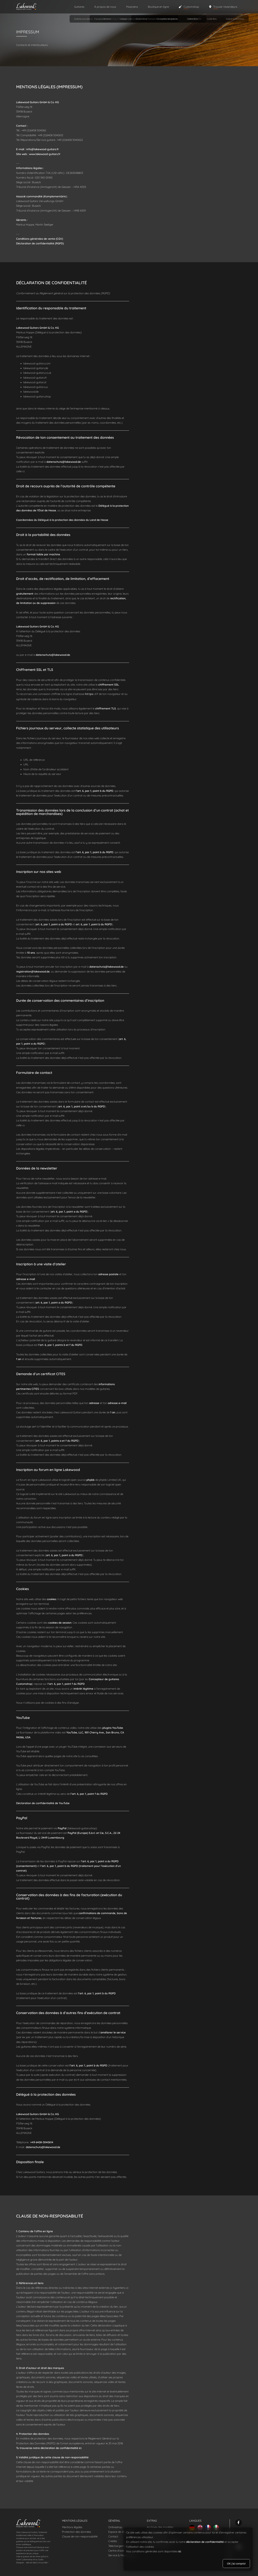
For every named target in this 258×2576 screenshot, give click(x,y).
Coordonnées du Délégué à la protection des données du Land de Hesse (62, 520)
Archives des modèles (160, 2527)
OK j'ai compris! (236, 2563)
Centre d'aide (116, 2550)
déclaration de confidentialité (205, 2541)
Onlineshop (115, 2527)
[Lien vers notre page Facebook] (238, 2522)
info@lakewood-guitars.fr (42, 149)
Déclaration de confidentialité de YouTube (43, 1803)
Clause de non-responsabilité (80, 2536)
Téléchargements (118, 2546)
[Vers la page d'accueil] (41, 7)
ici (179, 2551)
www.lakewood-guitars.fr (44, 154)
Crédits (112, 2541)
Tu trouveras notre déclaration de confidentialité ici (48, 2447)
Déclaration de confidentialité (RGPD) (40, 243)
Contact (113, 2536)
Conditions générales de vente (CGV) (39, 238)
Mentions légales (72, 2527)
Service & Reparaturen (122, 2555)
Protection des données (76, 2531)
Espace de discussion (121, 2531)
